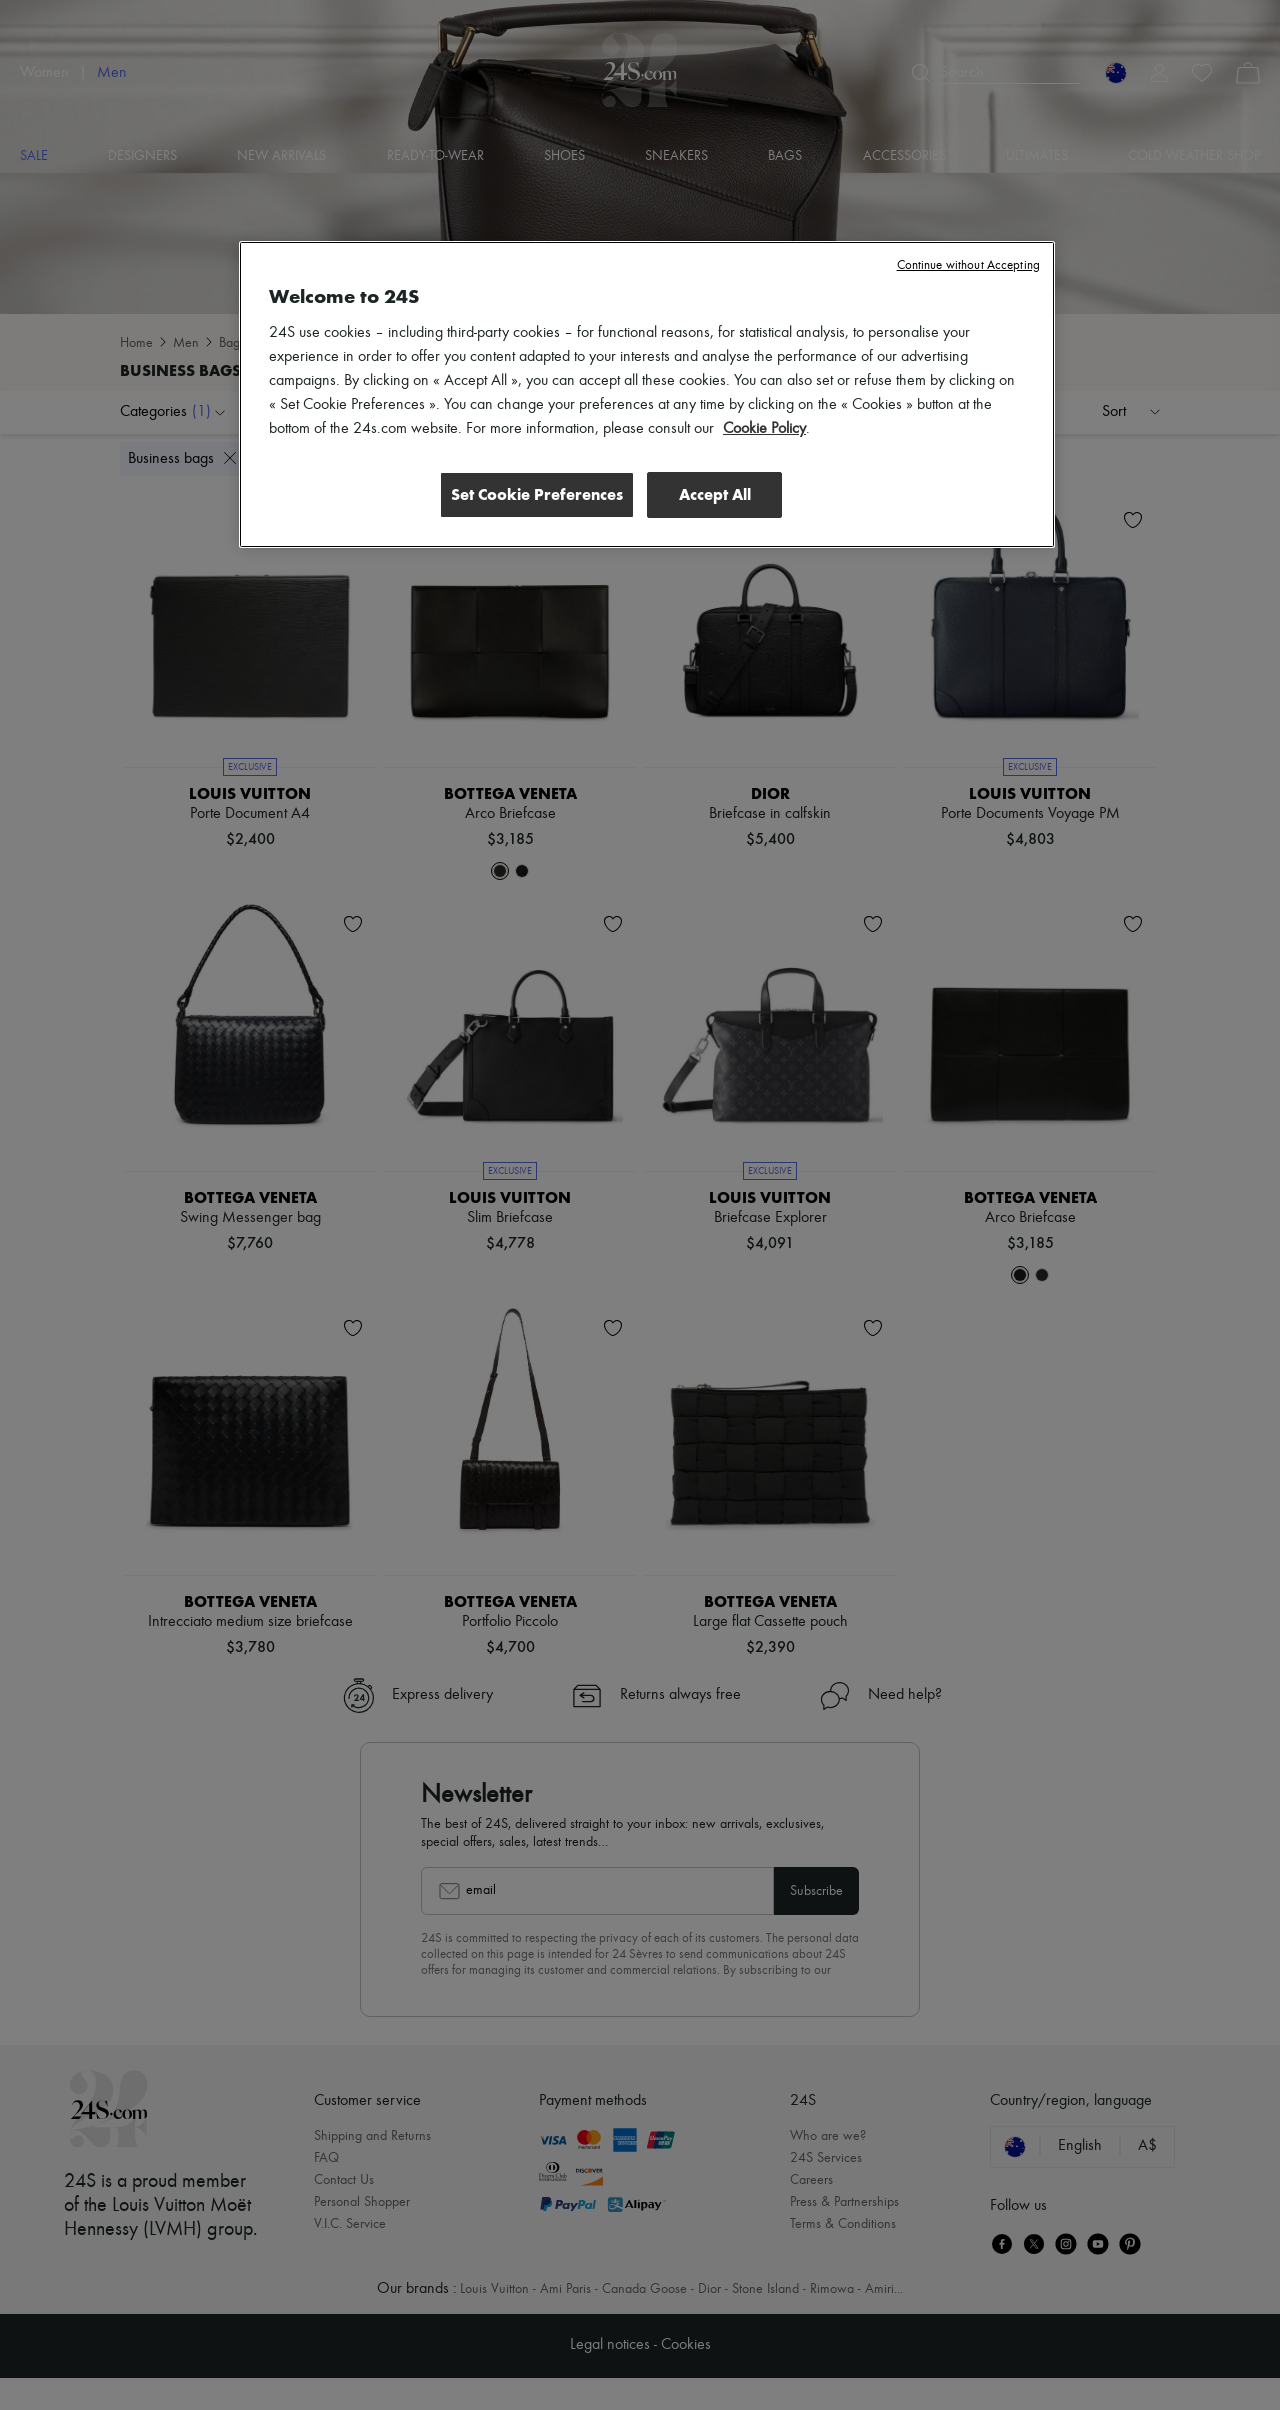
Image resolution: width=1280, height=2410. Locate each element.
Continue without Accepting (968, 265)
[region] (647, 395)
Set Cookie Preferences (534, 494)
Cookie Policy (764, 429)
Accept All (715, 494)
